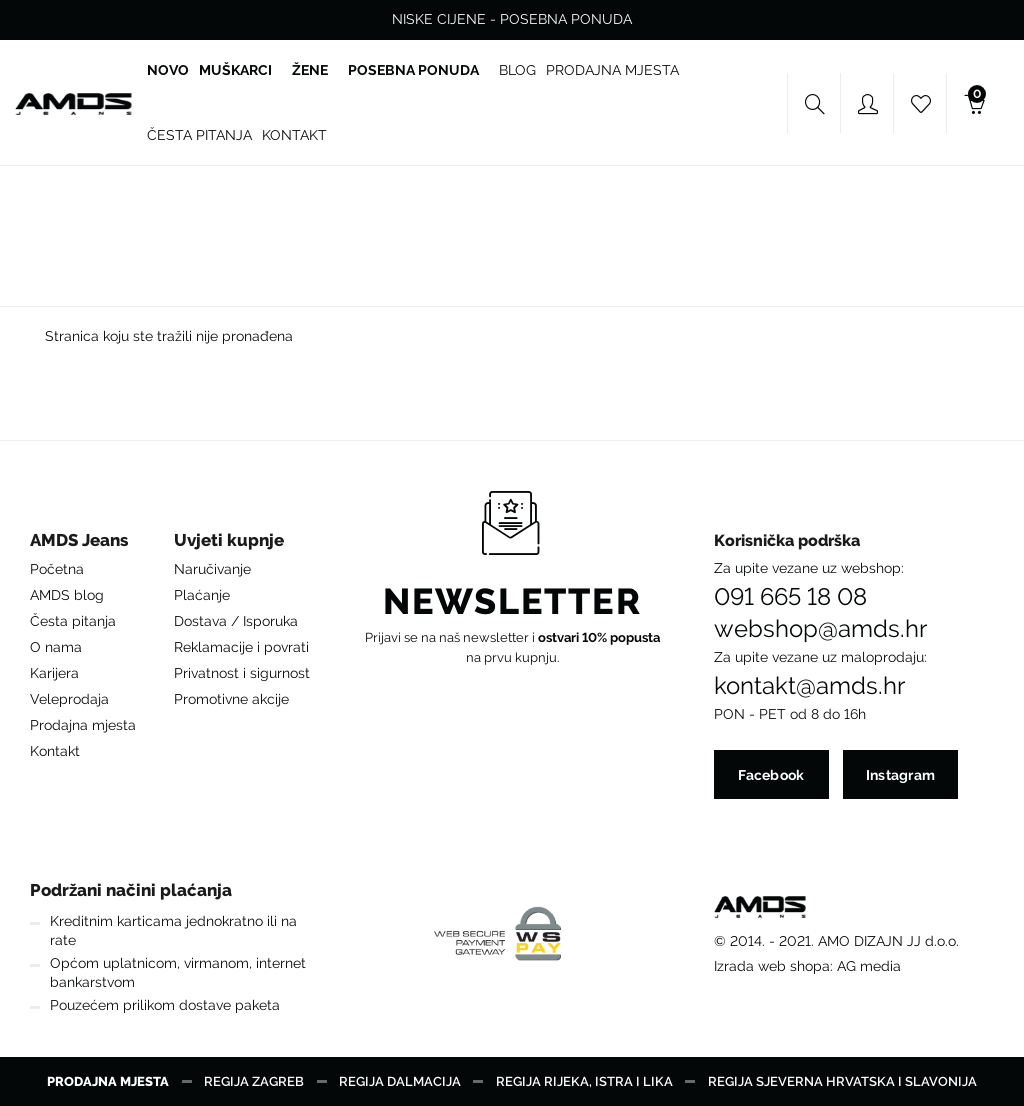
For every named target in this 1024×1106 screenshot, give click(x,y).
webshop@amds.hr (820, 629)
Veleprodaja (69, 699)
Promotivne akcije (231, 699)
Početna (57, 569)
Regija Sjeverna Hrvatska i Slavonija (842, 1081)
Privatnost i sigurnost (242, 673)
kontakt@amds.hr (809, 686)
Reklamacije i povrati (241, 647)
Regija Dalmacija (400, 1081)
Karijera (54, 673)
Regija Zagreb (254, 1081)
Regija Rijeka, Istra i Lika (584, 1081)
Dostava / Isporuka (236, 621)
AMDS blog (67, 595)
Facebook (771, 775)
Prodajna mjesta (83, 725)
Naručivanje (212, 569)
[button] (83, 545)
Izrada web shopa (772, 966)
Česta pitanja (73, 621)
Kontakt (55, 751)
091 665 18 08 (790, 597)
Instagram (901, 775)
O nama (56, 647)
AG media (869, 966)
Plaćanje (202, 595)
